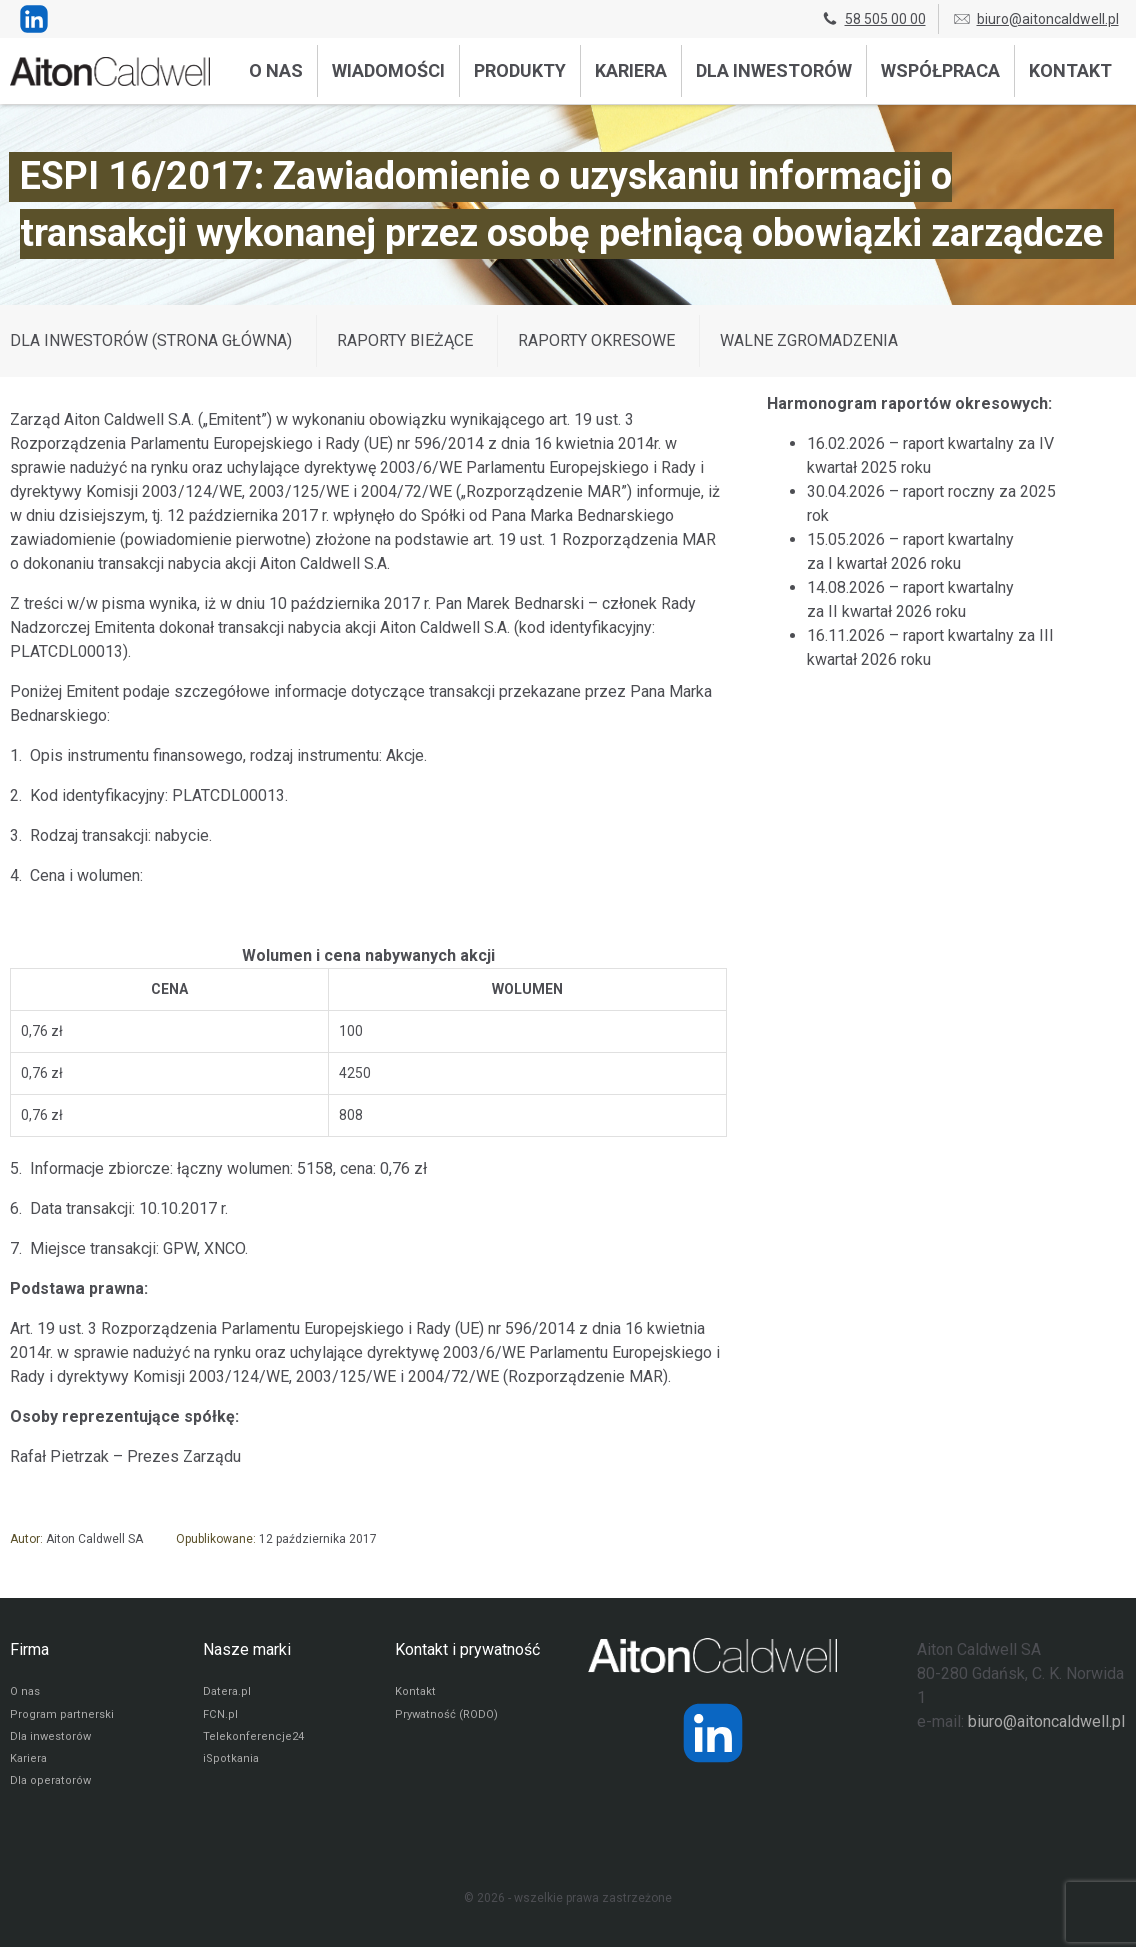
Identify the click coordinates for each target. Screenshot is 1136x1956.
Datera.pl (227, 1694)
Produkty (520, 70)
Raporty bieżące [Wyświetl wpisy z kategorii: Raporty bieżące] (405, 340)
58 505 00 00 (873, 19)
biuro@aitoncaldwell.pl (1035, 19)
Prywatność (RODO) (449, 1718)
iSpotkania (231, 1766)
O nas (276, 70)
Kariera (631, 70)
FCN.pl (220, 1718)
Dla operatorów (51, 1790)
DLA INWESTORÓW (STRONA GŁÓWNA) (151, 340)
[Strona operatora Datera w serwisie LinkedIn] (713, 1733)
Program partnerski (62, 1718)
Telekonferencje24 (254, 1742)
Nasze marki (247, 1649)
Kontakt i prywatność (467, 1649)
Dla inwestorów (774, 70)
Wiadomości (388, 70)
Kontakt (1070, 70)
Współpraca (940, 70)
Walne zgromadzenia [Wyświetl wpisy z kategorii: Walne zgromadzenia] (809, 340)
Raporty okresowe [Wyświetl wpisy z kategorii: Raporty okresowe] (596, 340)
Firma (29, 1649)
